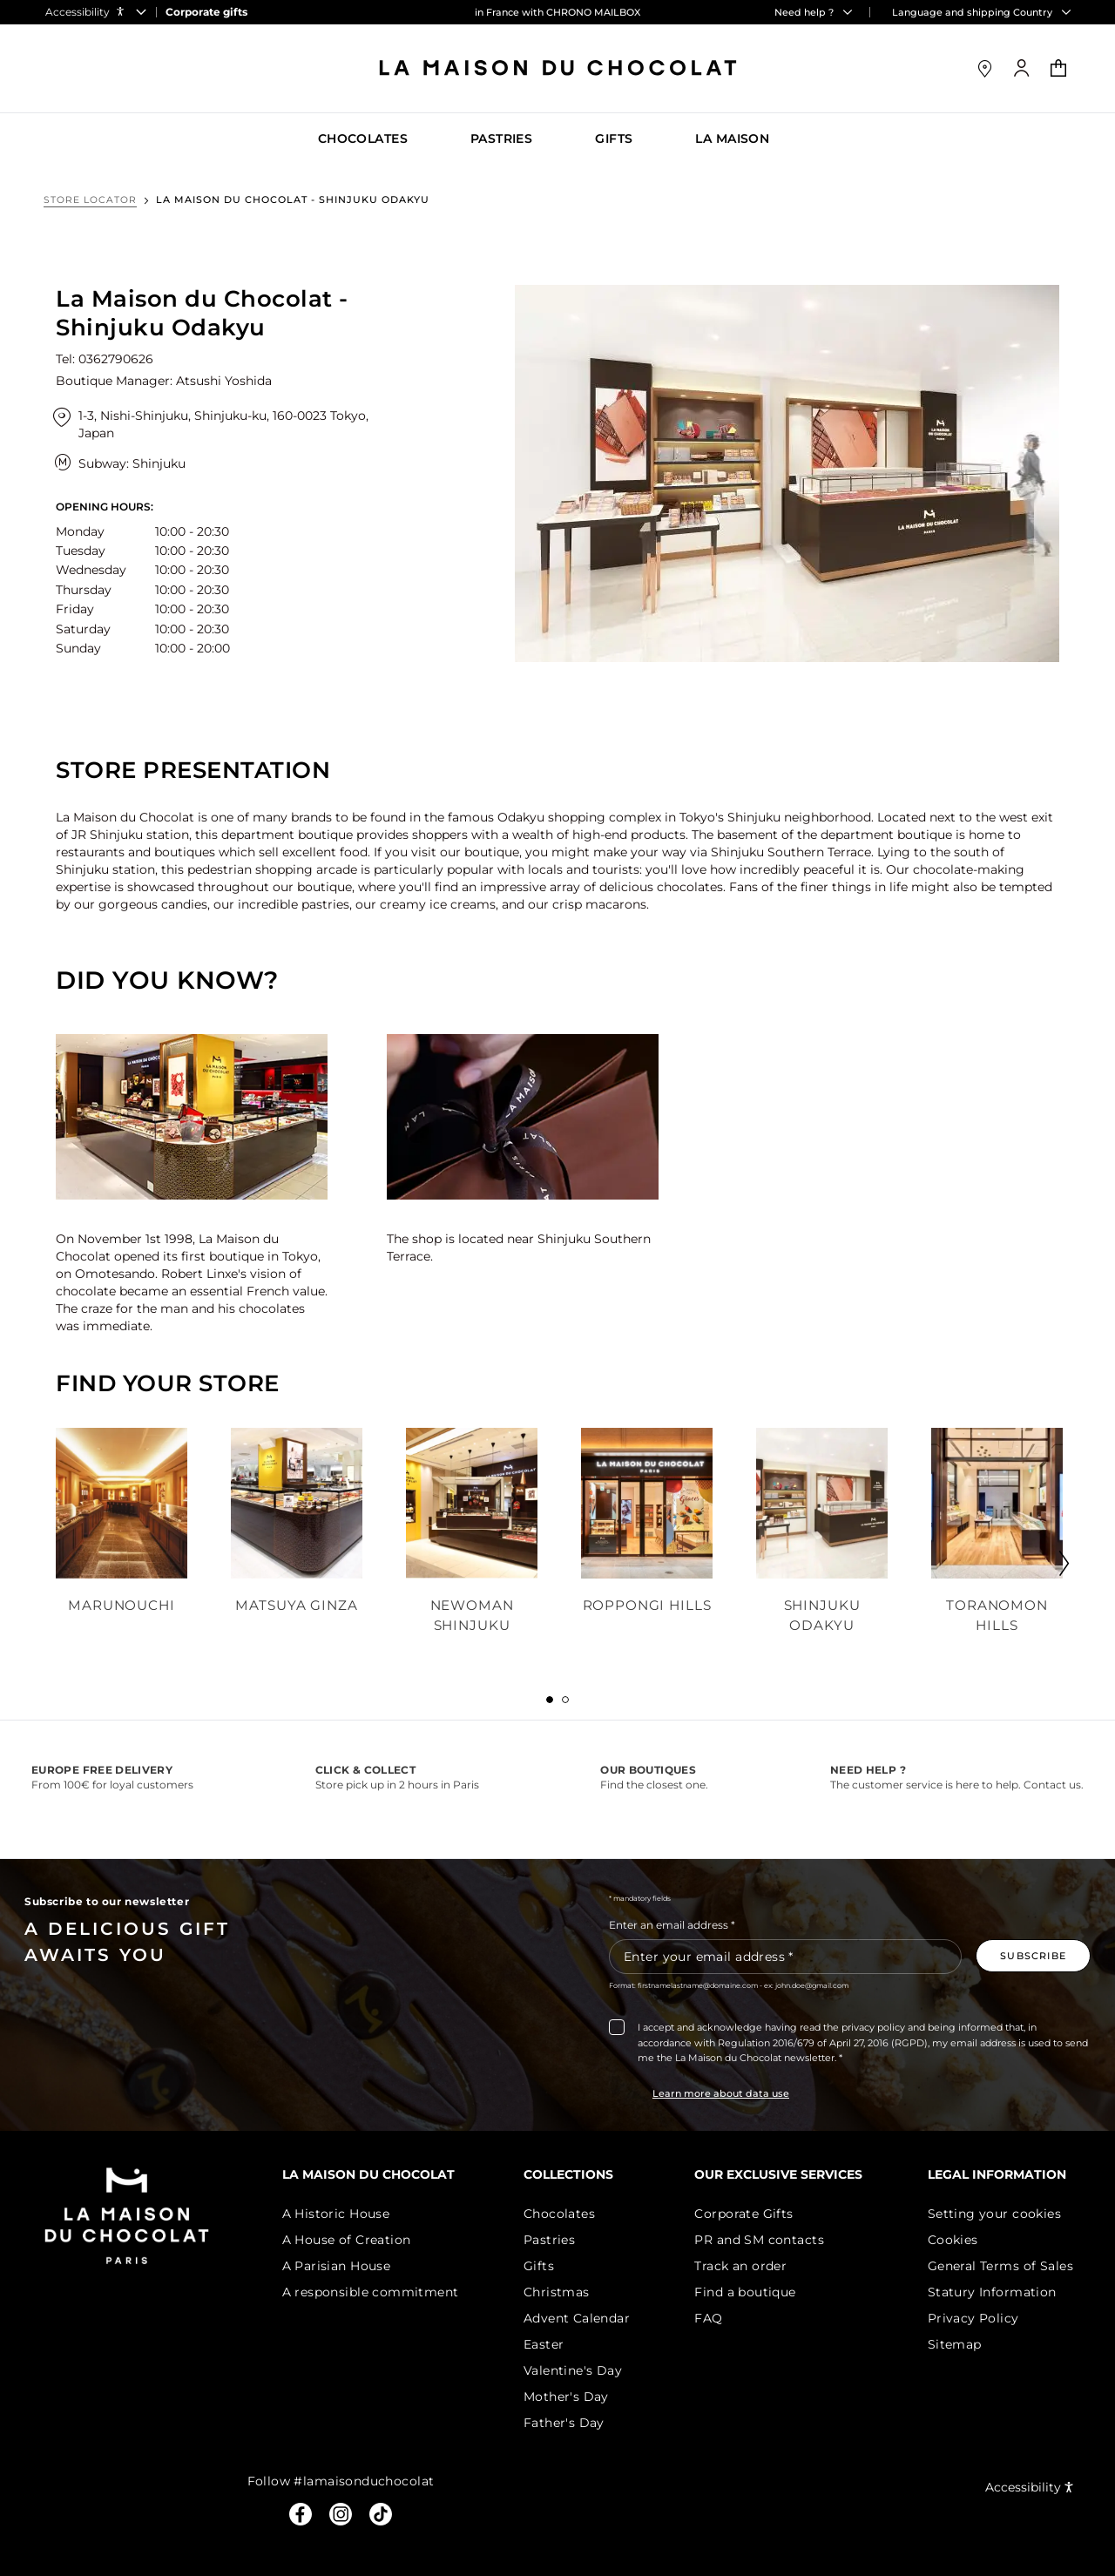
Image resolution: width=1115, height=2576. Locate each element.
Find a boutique (748, 2292)
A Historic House (346, 2213)
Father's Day (571, 2423)
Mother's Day (573, 2396)
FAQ (712, 2318)
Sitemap (955, 2344)
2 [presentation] (565, 1699)
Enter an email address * (672, 1924)
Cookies (953, 2240)
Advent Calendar (583, 2318)
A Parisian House (346, 2266)
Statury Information (992, 2292)
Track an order (744, 2266)
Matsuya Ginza (297, 1605)
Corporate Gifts (747, 2213)
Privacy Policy (973, 2318)
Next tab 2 (1050, 1559)
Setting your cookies (994, 2213)
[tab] (549, 1699)
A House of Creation (356, 2240)
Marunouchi (121, 1605)
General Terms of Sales (1000, 2266)
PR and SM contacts (763, 2240)
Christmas (563, 2292)
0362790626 (115, 359)
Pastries (556, 2240)
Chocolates (566, 2213)
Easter (550, 2344)
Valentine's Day (579, 2370)
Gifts (545, 2266)
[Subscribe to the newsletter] (1033, 1955)
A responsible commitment (380, 2292)
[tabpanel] (121, 1532)
